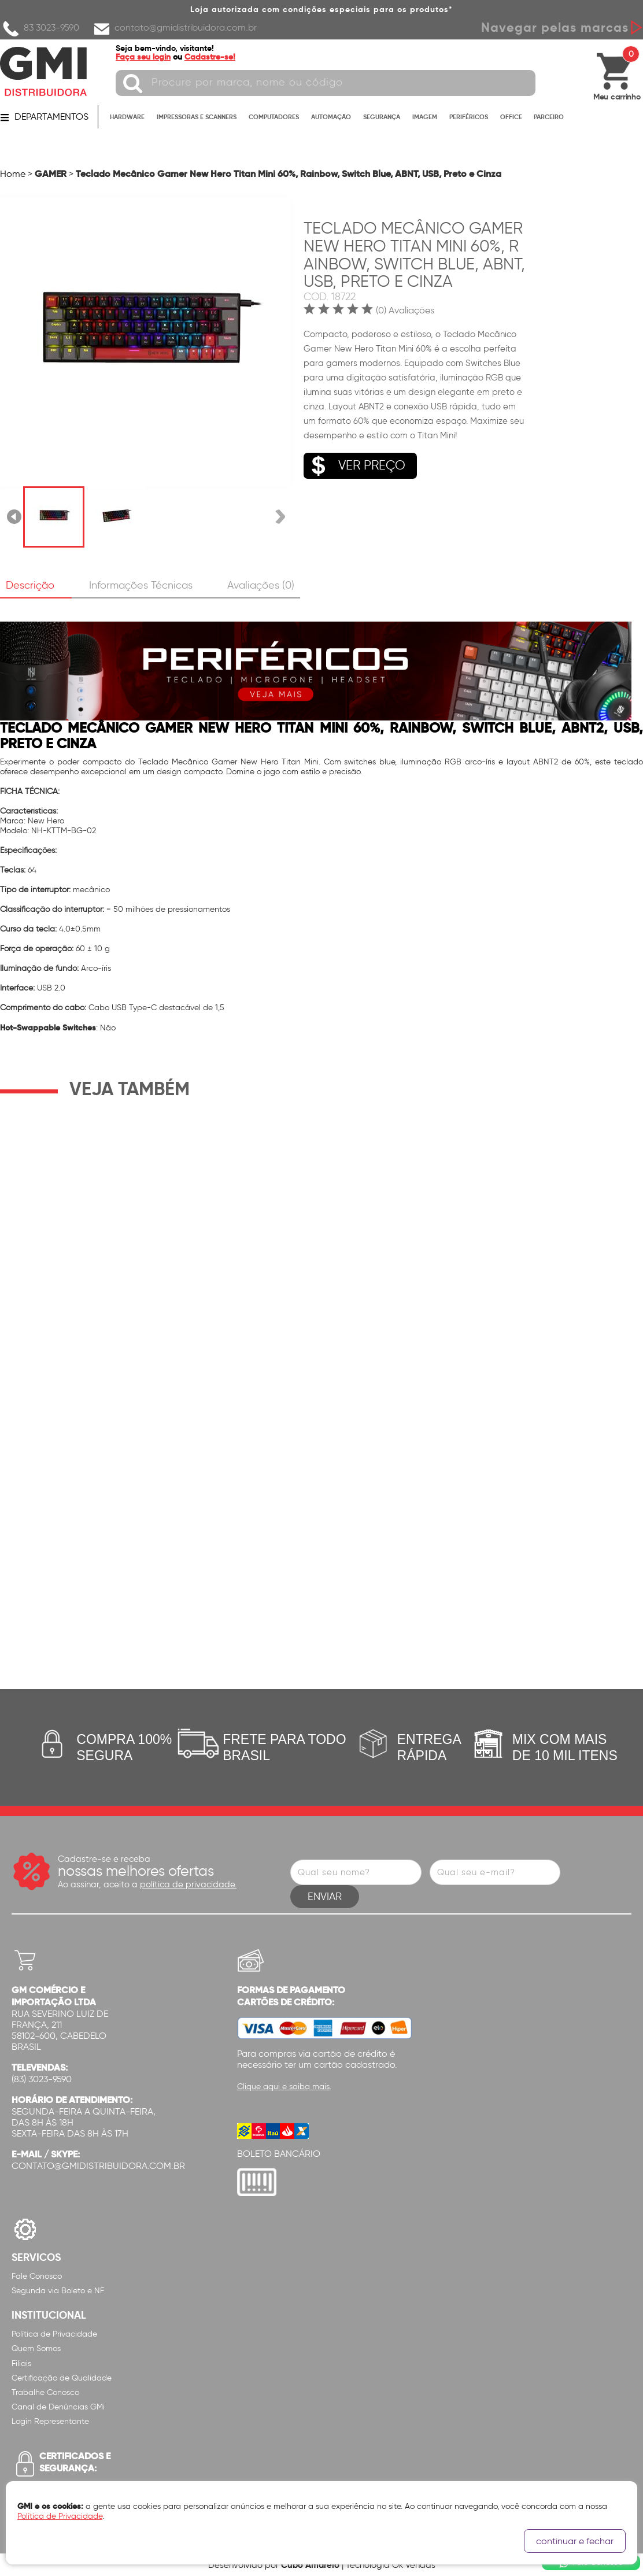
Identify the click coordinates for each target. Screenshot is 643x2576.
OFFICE (511, 117)
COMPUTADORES (274, 117)
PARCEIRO (549, 117)
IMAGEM (424, 117)
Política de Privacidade (54, 2334)
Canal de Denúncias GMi (58, 2407)
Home (12, 173)
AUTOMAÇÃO (331, 117)
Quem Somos (36, 2348)
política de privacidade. (188, 1884)
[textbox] (325, 83)
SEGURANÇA (381, 117)
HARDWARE (127, 117)
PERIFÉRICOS (468, 117)
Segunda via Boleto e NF (58, 2291)
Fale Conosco (37, 2276)
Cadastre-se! (209, 56)
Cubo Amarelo (310, 2564)
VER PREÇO (354, 466)
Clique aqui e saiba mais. (284, 2086)
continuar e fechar (575, 2541)
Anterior (15, 516)
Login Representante (50, 2421)
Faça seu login (143, 56)
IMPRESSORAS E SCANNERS (196, 117)
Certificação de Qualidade (62, 2378)
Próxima (280, 516)
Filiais (21, 2363)
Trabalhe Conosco (45, 2392)
